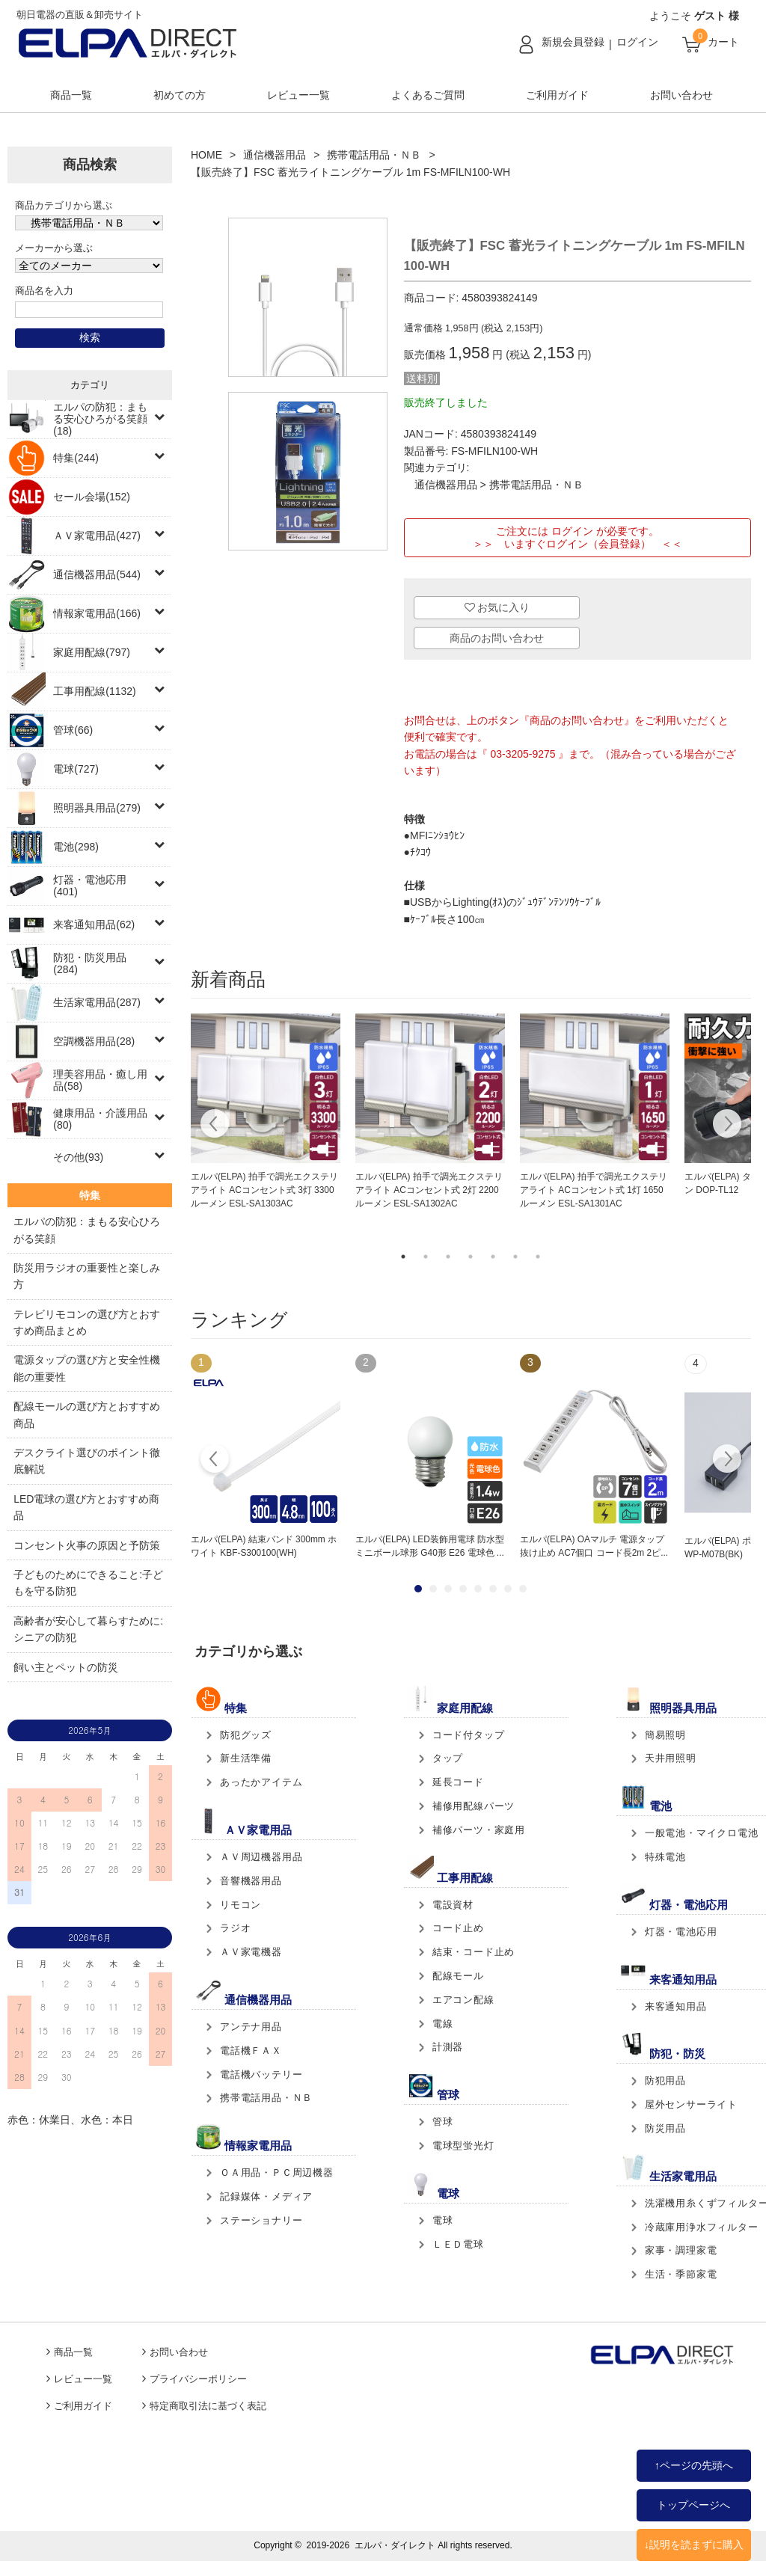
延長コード (458, 1782)
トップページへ (693, 2505)
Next (727, 1125)
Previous (215, 1125)
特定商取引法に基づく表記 (208, 2406)
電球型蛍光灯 (463, 2145)
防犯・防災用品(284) (89, 963)
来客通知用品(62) (94, 924)
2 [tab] (425, 1256)
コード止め (458, 1927)
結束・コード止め (473, 1951)
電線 (442, 2023)
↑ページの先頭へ (694, 2465)
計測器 (447, 2046)
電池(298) (76, 847)
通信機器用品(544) (97, 574)
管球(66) (73, 730)
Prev (215, 1460)
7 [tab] (537, 1256)
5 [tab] (492, 1256)
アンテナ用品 (251, 2026)
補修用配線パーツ (473, 1806)
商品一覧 (71, 95)
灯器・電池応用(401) (89, 886)
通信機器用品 (274, 155)
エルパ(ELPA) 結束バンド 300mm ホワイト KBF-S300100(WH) (264, 1546)
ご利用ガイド (557, 95)
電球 (442, 2220)
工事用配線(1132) (94, 691)
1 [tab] (403, 1256)
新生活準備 (246, 1758)
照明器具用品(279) (97, 808)
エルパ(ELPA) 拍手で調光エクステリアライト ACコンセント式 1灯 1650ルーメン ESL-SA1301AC (593, 1190)
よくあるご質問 (428, 95)
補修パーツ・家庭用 (478, 1830)
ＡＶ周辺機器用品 (261, 1856)
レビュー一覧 (298, 95)
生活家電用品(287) (97, 1002)
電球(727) (76, 769)
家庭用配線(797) (91, 652)
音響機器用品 (251, 1880)
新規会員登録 (573, 42)
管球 (442, 2121)
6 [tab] (515, 1256)
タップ (447, 1758)
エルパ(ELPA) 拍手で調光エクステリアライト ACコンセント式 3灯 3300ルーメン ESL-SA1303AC (264, 1190)
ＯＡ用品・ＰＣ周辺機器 (277, 2172)
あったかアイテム (261, 1782)
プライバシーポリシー (198, 2379)
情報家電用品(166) (97, 613)
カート (723, 42)
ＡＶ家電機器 (251, 1951)
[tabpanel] (265, 1112)
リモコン (240, 1904)
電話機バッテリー (261, 2074)
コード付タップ (468, 1735)
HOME (206, 155)
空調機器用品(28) (94, 1041)
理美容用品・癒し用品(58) (100, 1080)
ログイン (637, 42)
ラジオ (235, 1927)
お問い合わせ (681, 95)
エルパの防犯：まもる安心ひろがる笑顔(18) (100, 419)
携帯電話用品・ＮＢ (374, 155)
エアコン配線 (463, 1999)
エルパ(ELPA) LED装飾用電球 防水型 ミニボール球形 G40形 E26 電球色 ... (429, 1546)
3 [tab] (448, 1256)
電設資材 (453, 1904)
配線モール (458, 1975)
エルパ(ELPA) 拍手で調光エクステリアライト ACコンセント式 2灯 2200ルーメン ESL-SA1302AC (429, 1190)
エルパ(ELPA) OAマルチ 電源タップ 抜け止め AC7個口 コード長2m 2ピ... (594, 1546)
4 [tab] (470, 1256)
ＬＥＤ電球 (458, 2244)
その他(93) (78, 1157)
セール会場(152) (91, 497)
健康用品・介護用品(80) (100, 1119)
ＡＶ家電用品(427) (97, 536)
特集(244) (76, 458)
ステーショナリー (261, 2220)
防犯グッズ (246, 1735)
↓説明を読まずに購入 (694, 2545)
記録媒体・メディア (266, 2196)
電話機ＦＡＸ (251, 2050)
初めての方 (179, 95)
